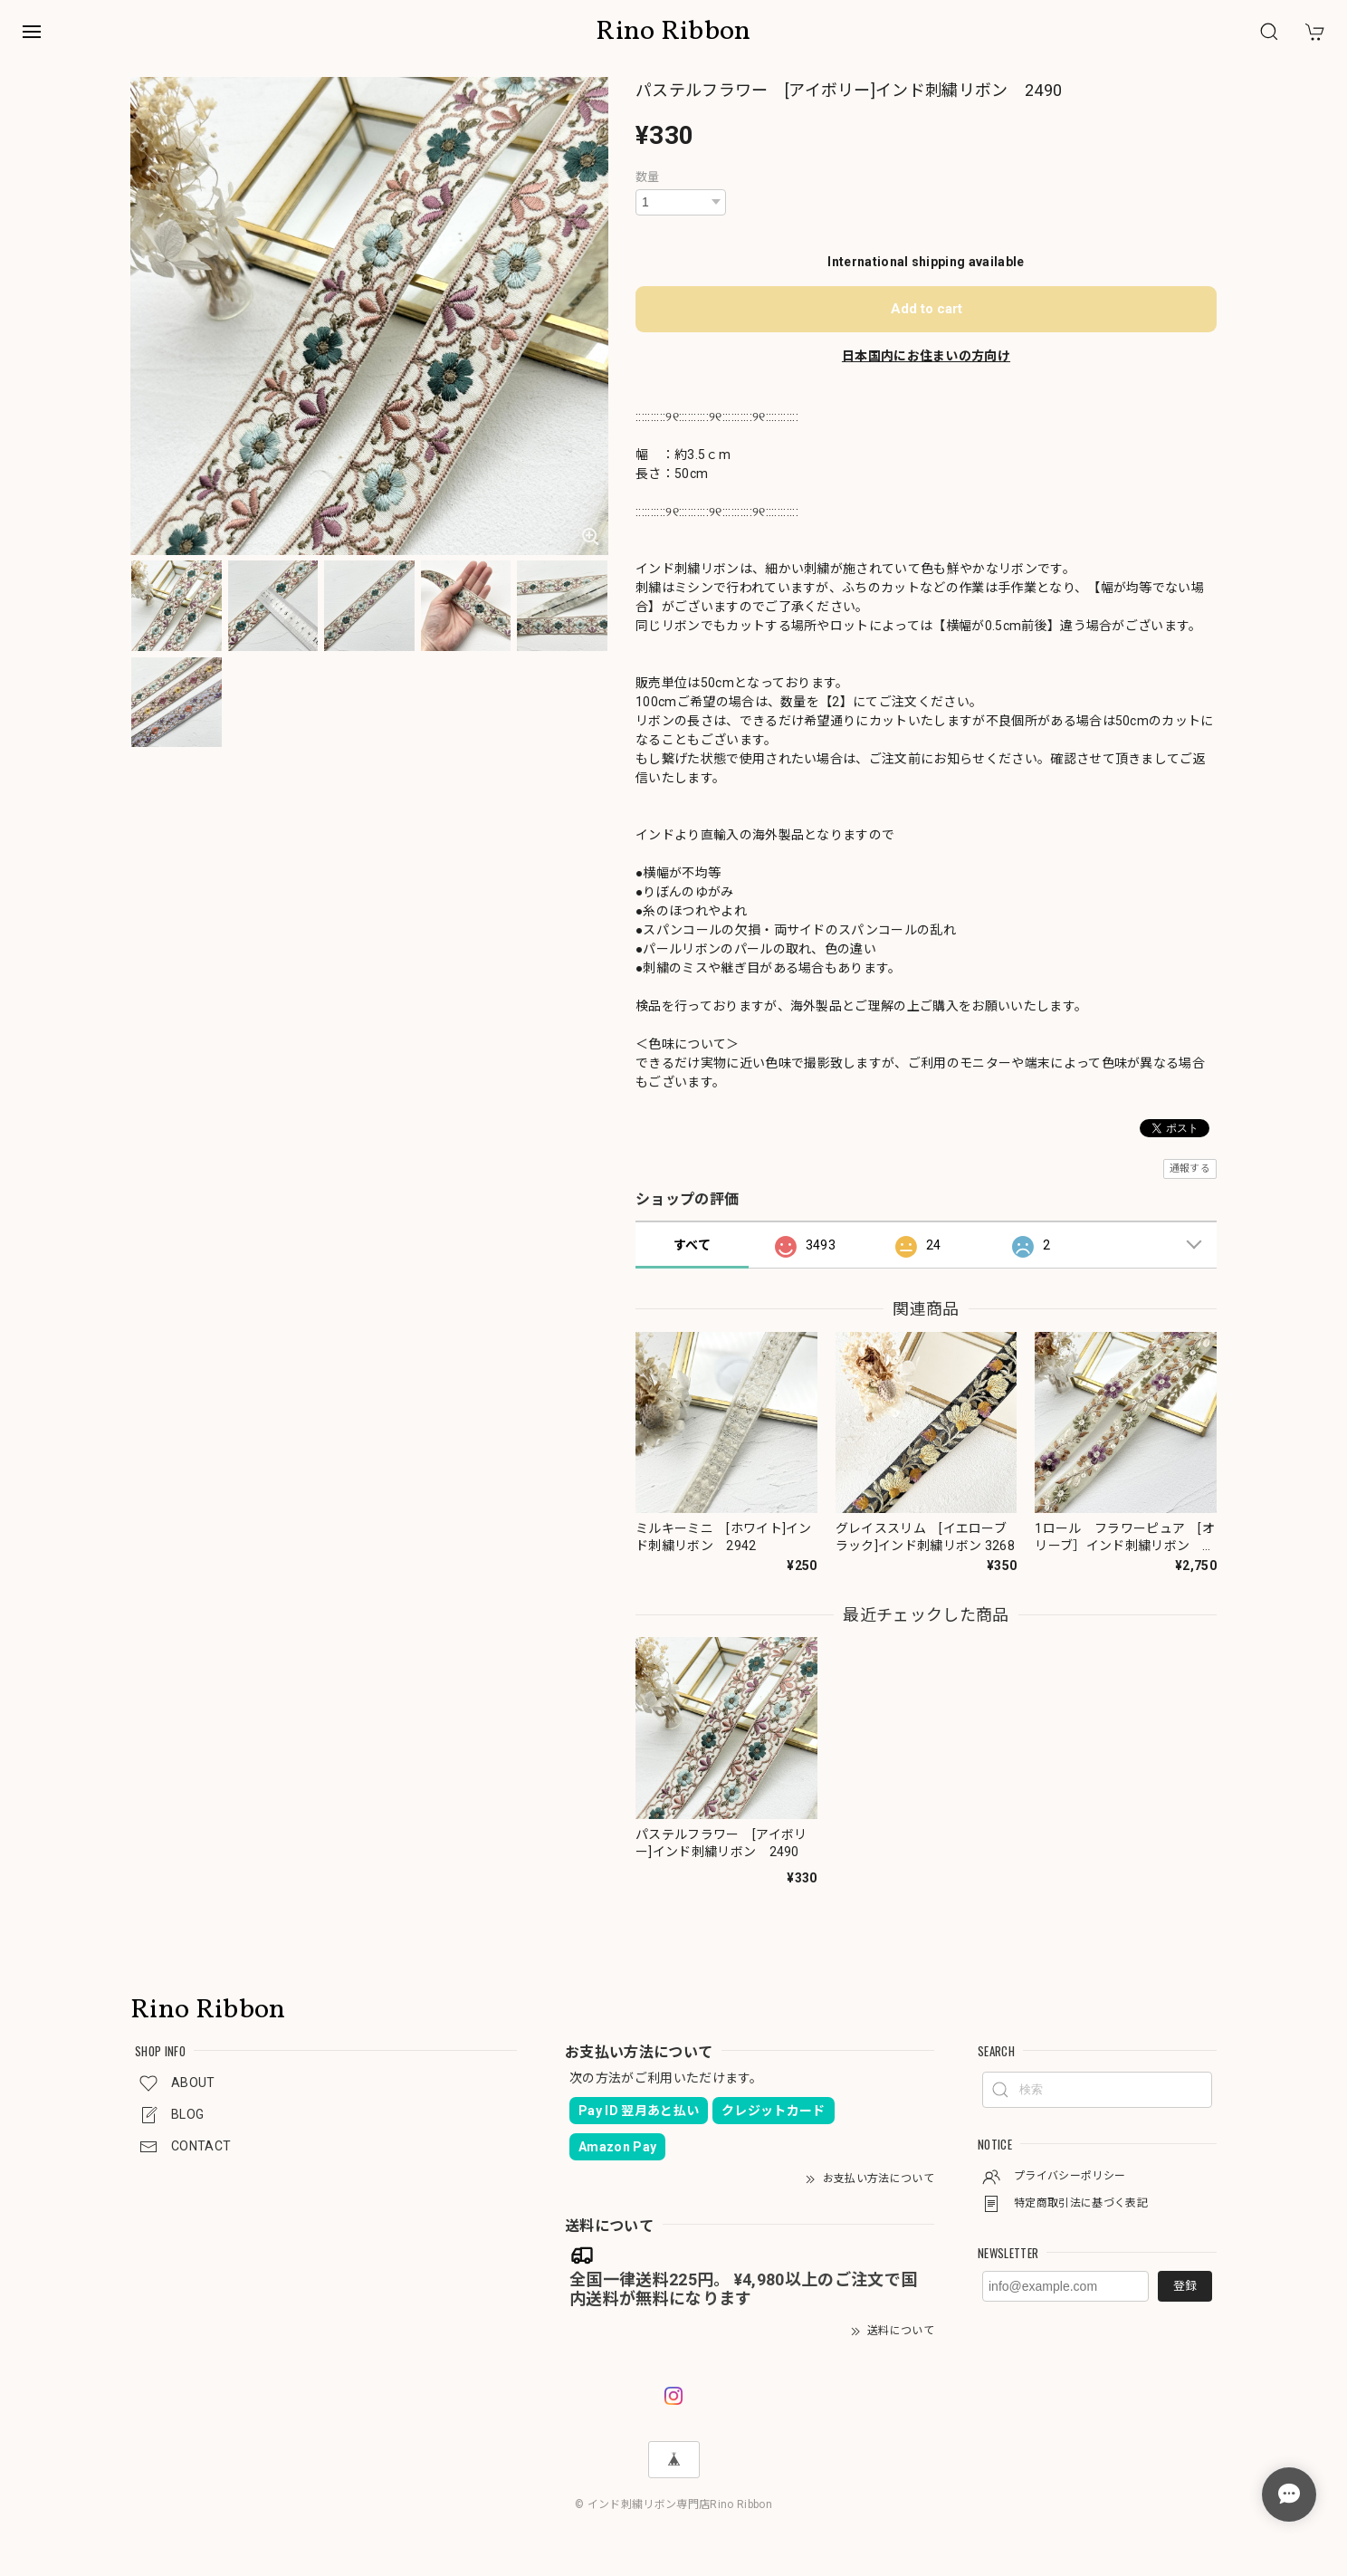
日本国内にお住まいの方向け (926, 356)
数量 (647, 177)
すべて (692, 1245)
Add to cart (926, 309)
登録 (1185, 2286)
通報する (1190, 1168)
